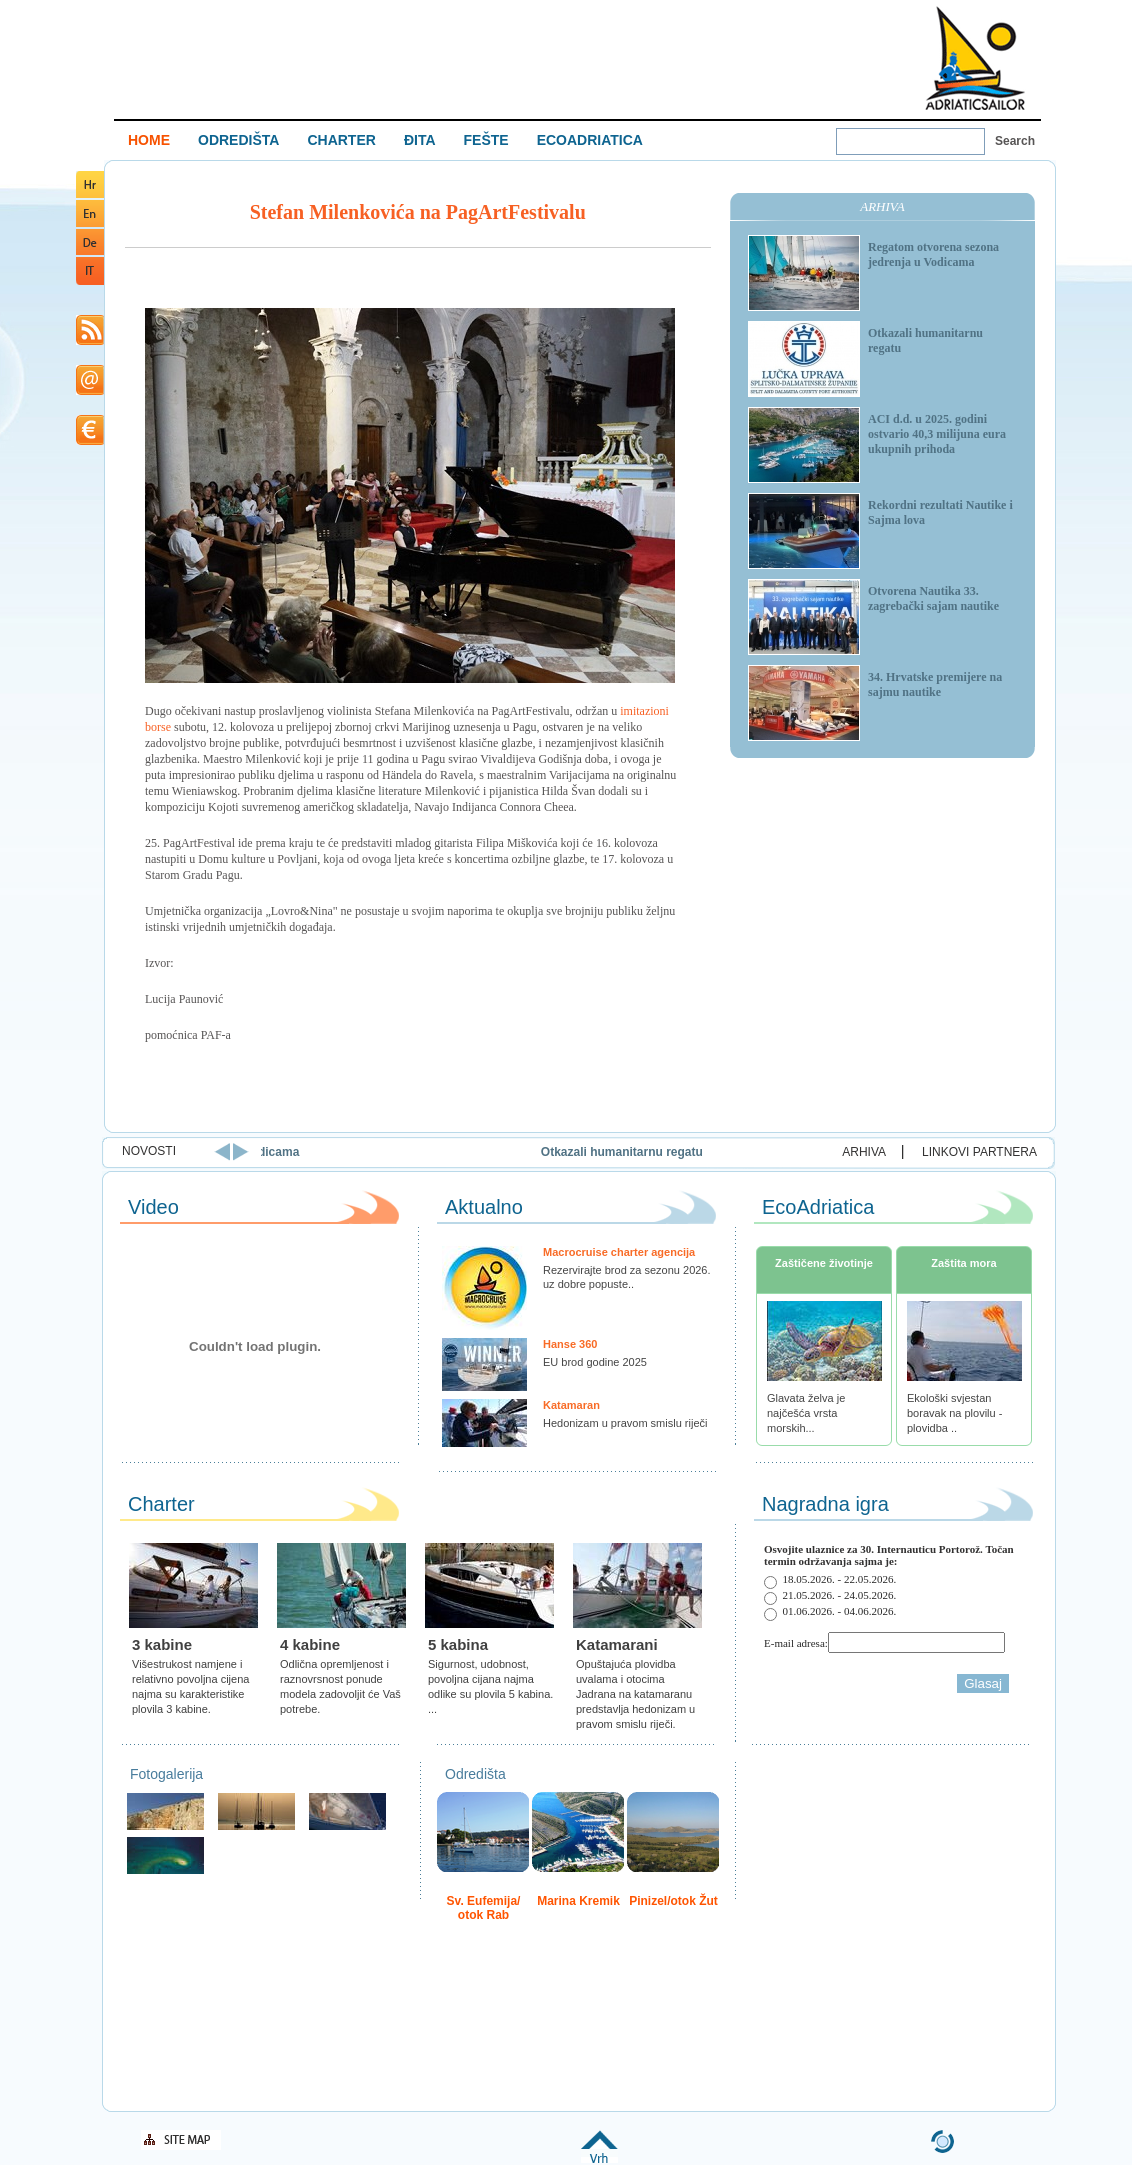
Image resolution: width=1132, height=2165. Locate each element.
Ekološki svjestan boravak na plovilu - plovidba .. (954, 1413)
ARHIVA (864, 1152)
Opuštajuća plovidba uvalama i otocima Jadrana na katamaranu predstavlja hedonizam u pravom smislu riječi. (635, 1694)
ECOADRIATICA (590, 140)
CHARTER (341, 140)
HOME (149, 140)
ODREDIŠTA (238, 140)
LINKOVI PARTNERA (979, 1152)
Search (1015, 141)
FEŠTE (486, 140)
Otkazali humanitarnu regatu (704, 1152)
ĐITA (420, 140)
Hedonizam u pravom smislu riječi (625, 1423)
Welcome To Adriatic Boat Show (975, 57)
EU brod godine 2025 (595, 1362)
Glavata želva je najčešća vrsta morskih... (806, 1413)
